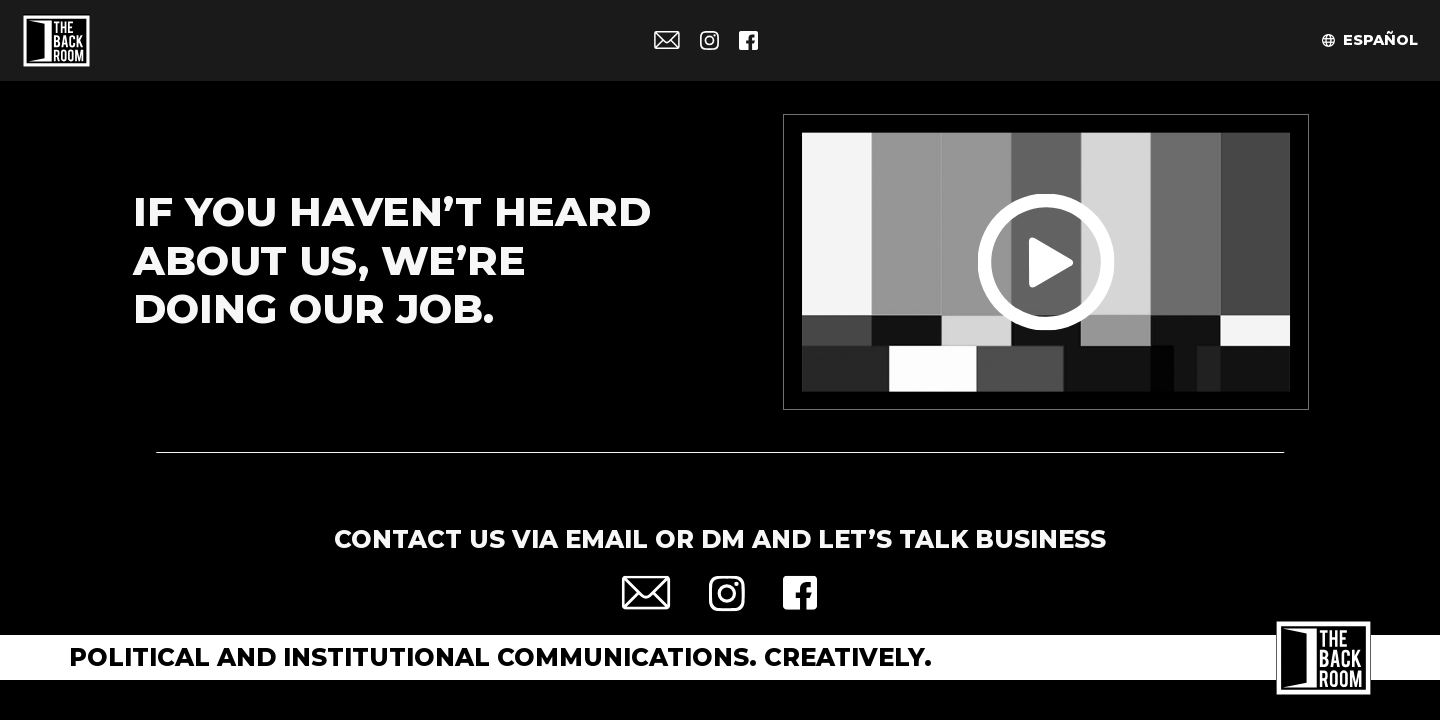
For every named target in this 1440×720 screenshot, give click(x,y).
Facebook (748, 40)
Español (1380, 40)
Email (667, 40)
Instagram (709, 40)
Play (1046, 262)
